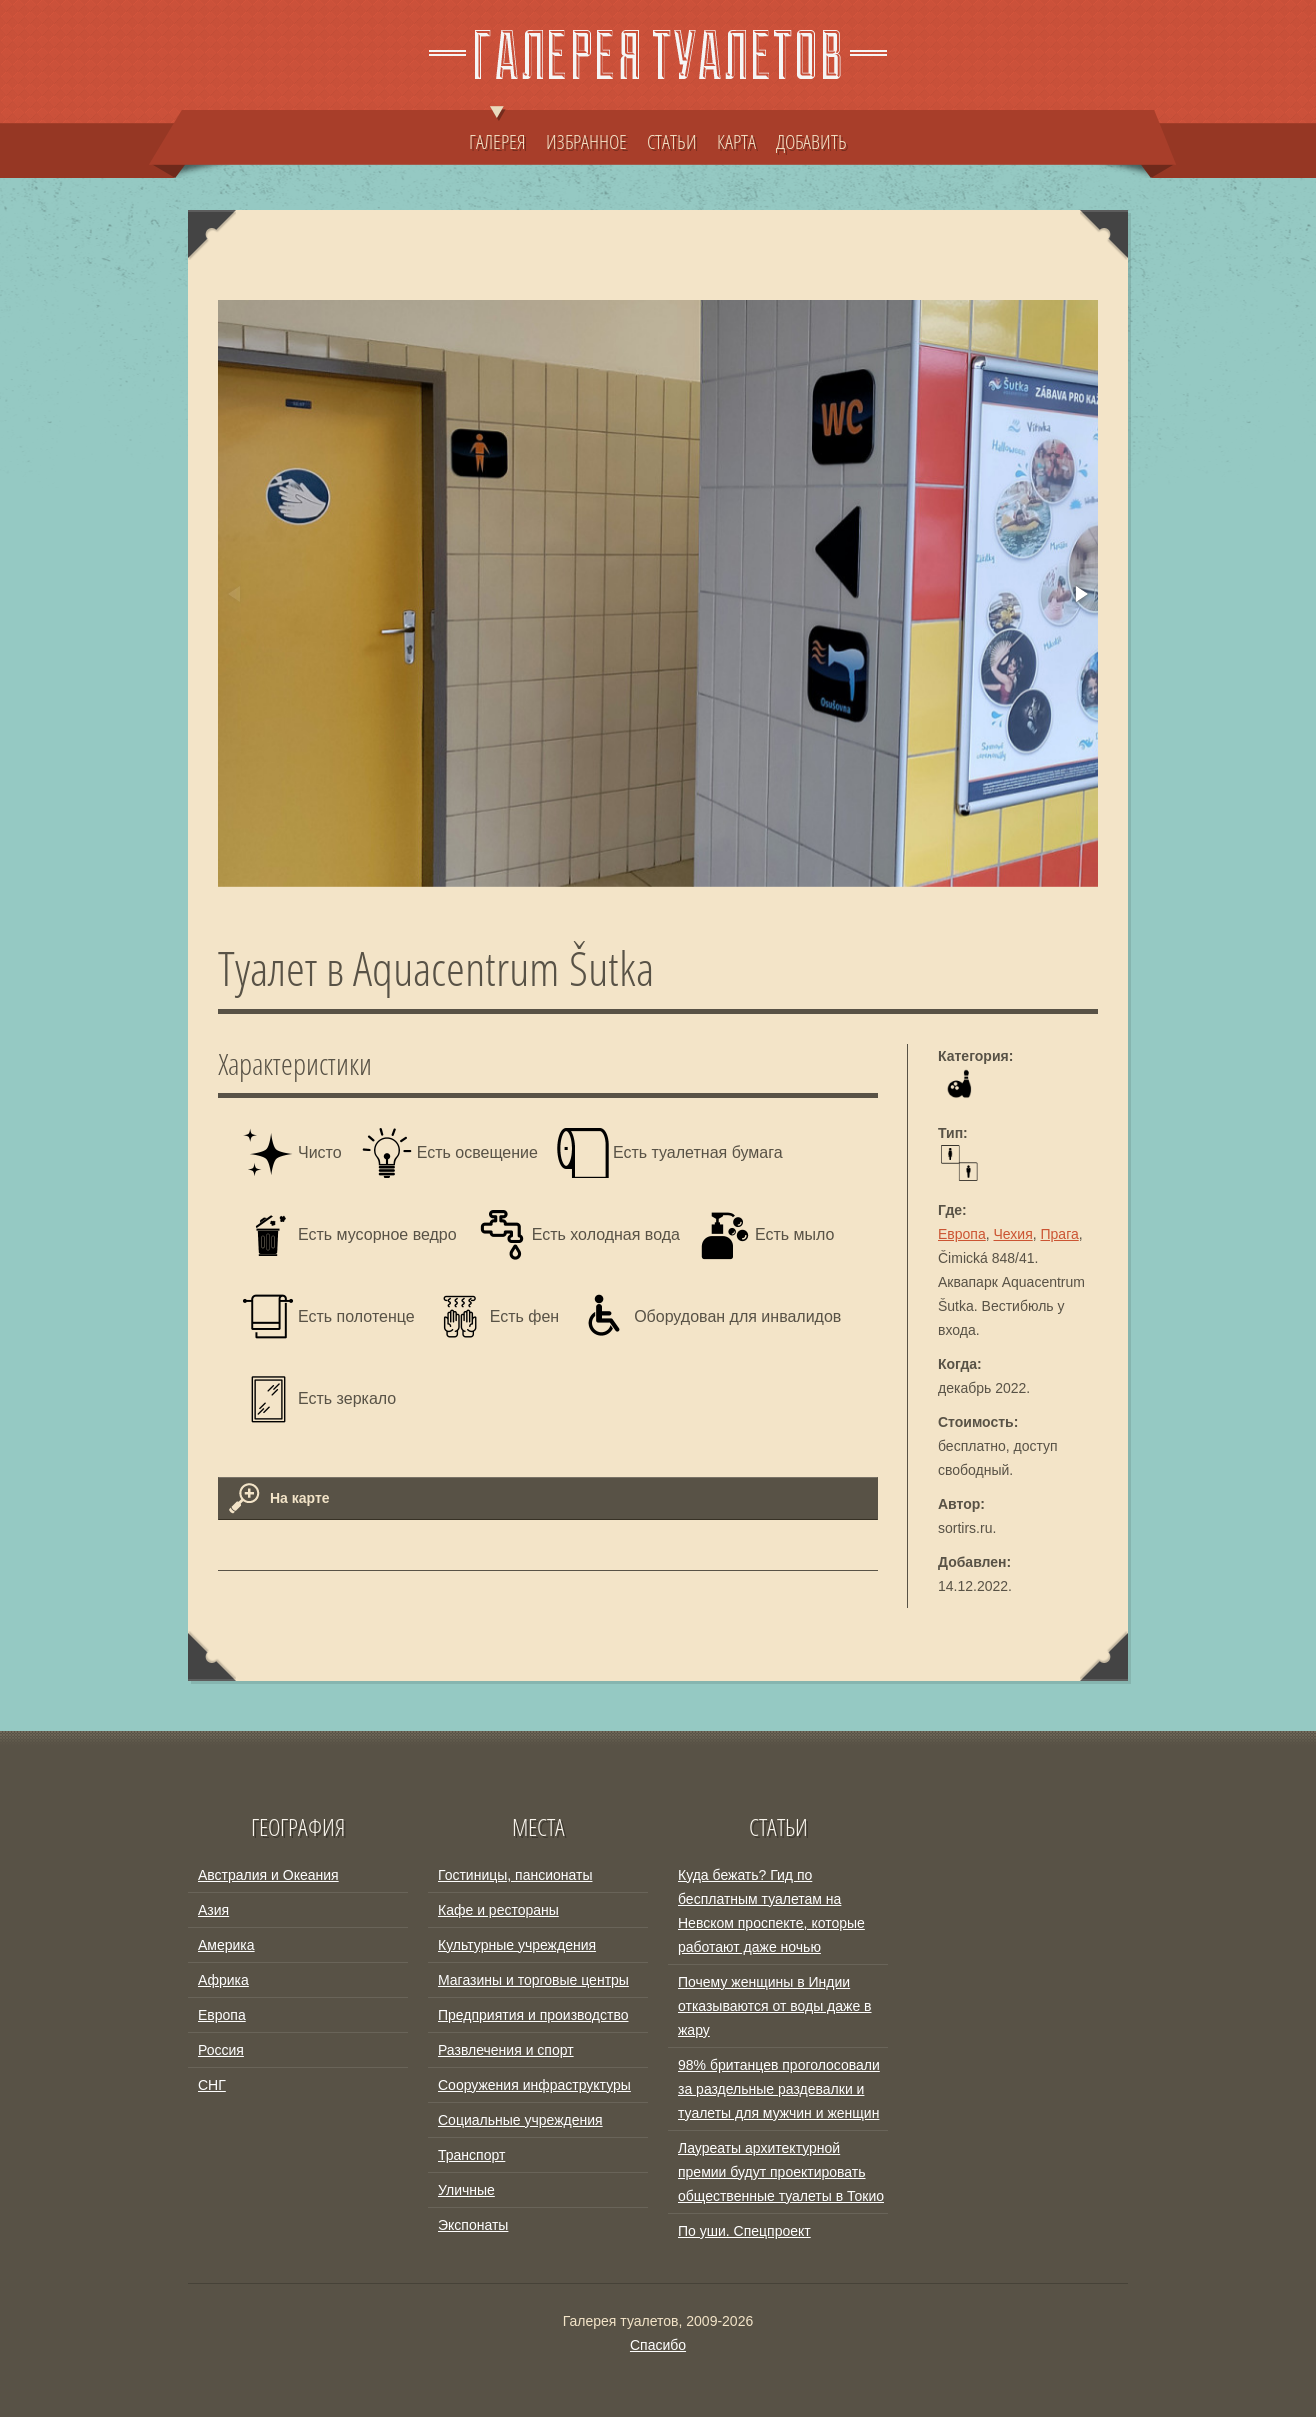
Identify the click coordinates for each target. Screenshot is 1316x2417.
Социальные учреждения (520, 2120)
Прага (1060, 1234)
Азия (213, 1910)
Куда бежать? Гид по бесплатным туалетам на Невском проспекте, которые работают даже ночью (771, 1911)
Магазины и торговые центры (533, 1980)
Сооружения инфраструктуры (534, 2085)
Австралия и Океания (268, 1875)
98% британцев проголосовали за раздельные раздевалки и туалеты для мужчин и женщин (779, 2089)
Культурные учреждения (517, 1945)
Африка (223, 1980)
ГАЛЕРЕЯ (497, 132)
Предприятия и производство (533, 2015)
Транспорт (471, 2155)
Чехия (1013, 1234)
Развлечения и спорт (506, 2050)
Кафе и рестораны (498, 1910)
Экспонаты (473, 2225)
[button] (1080, 594)
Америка (226, 1945)
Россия (221, 2050)
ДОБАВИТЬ (811, 141)
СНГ (212, 2085)
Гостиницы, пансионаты (515, 1875)
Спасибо (658, 2345)
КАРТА (736, 141)
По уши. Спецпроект (744, 2231)
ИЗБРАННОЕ (586, 141)
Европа (962, 1234)
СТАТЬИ (672, 141)
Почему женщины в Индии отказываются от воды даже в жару (775, 2006)
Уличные (466, 2190)
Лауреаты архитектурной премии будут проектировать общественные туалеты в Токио (781, 2172)
